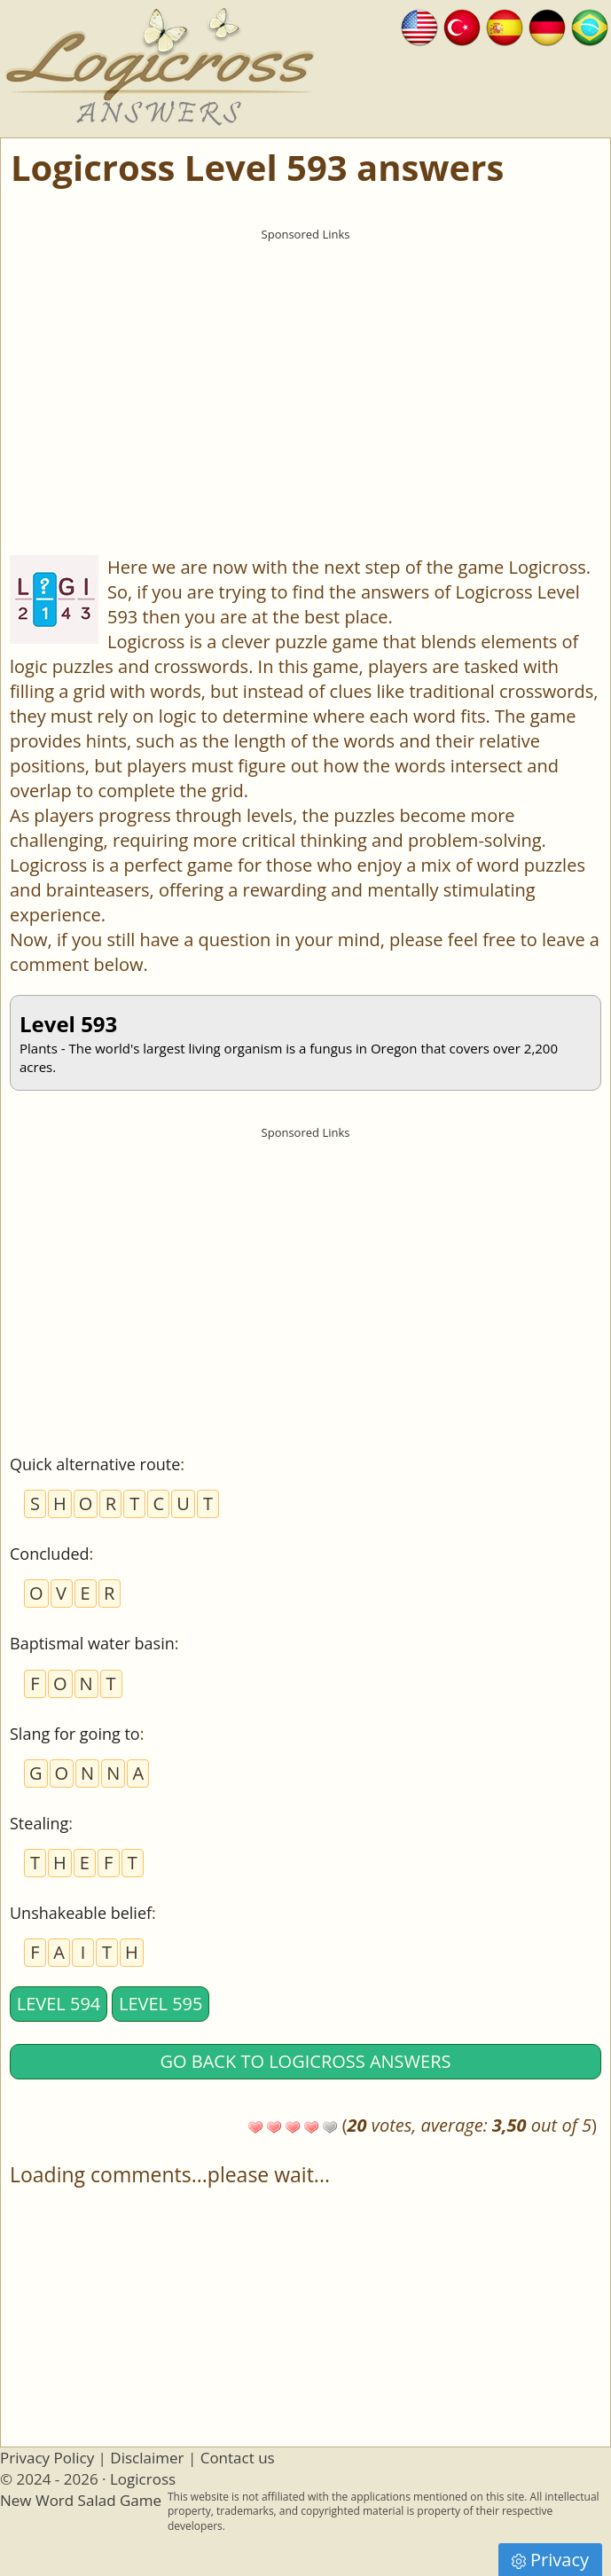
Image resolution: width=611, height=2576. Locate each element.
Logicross (143, 2479)
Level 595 (161, 2004)
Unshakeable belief (81, 1912)
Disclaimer (147, 2457)
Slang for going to (75, 1733)
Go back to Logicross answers (306, 2061)
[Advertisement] (305, 373)
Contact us (237, 2457)
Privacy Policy (47, 2457)
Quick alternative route (95, 1464)
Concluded (50, 1553)
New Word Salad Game (80, 2500)
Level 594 (59, 2004)
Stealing (39, 1823)
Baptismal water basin (92, 1643)
